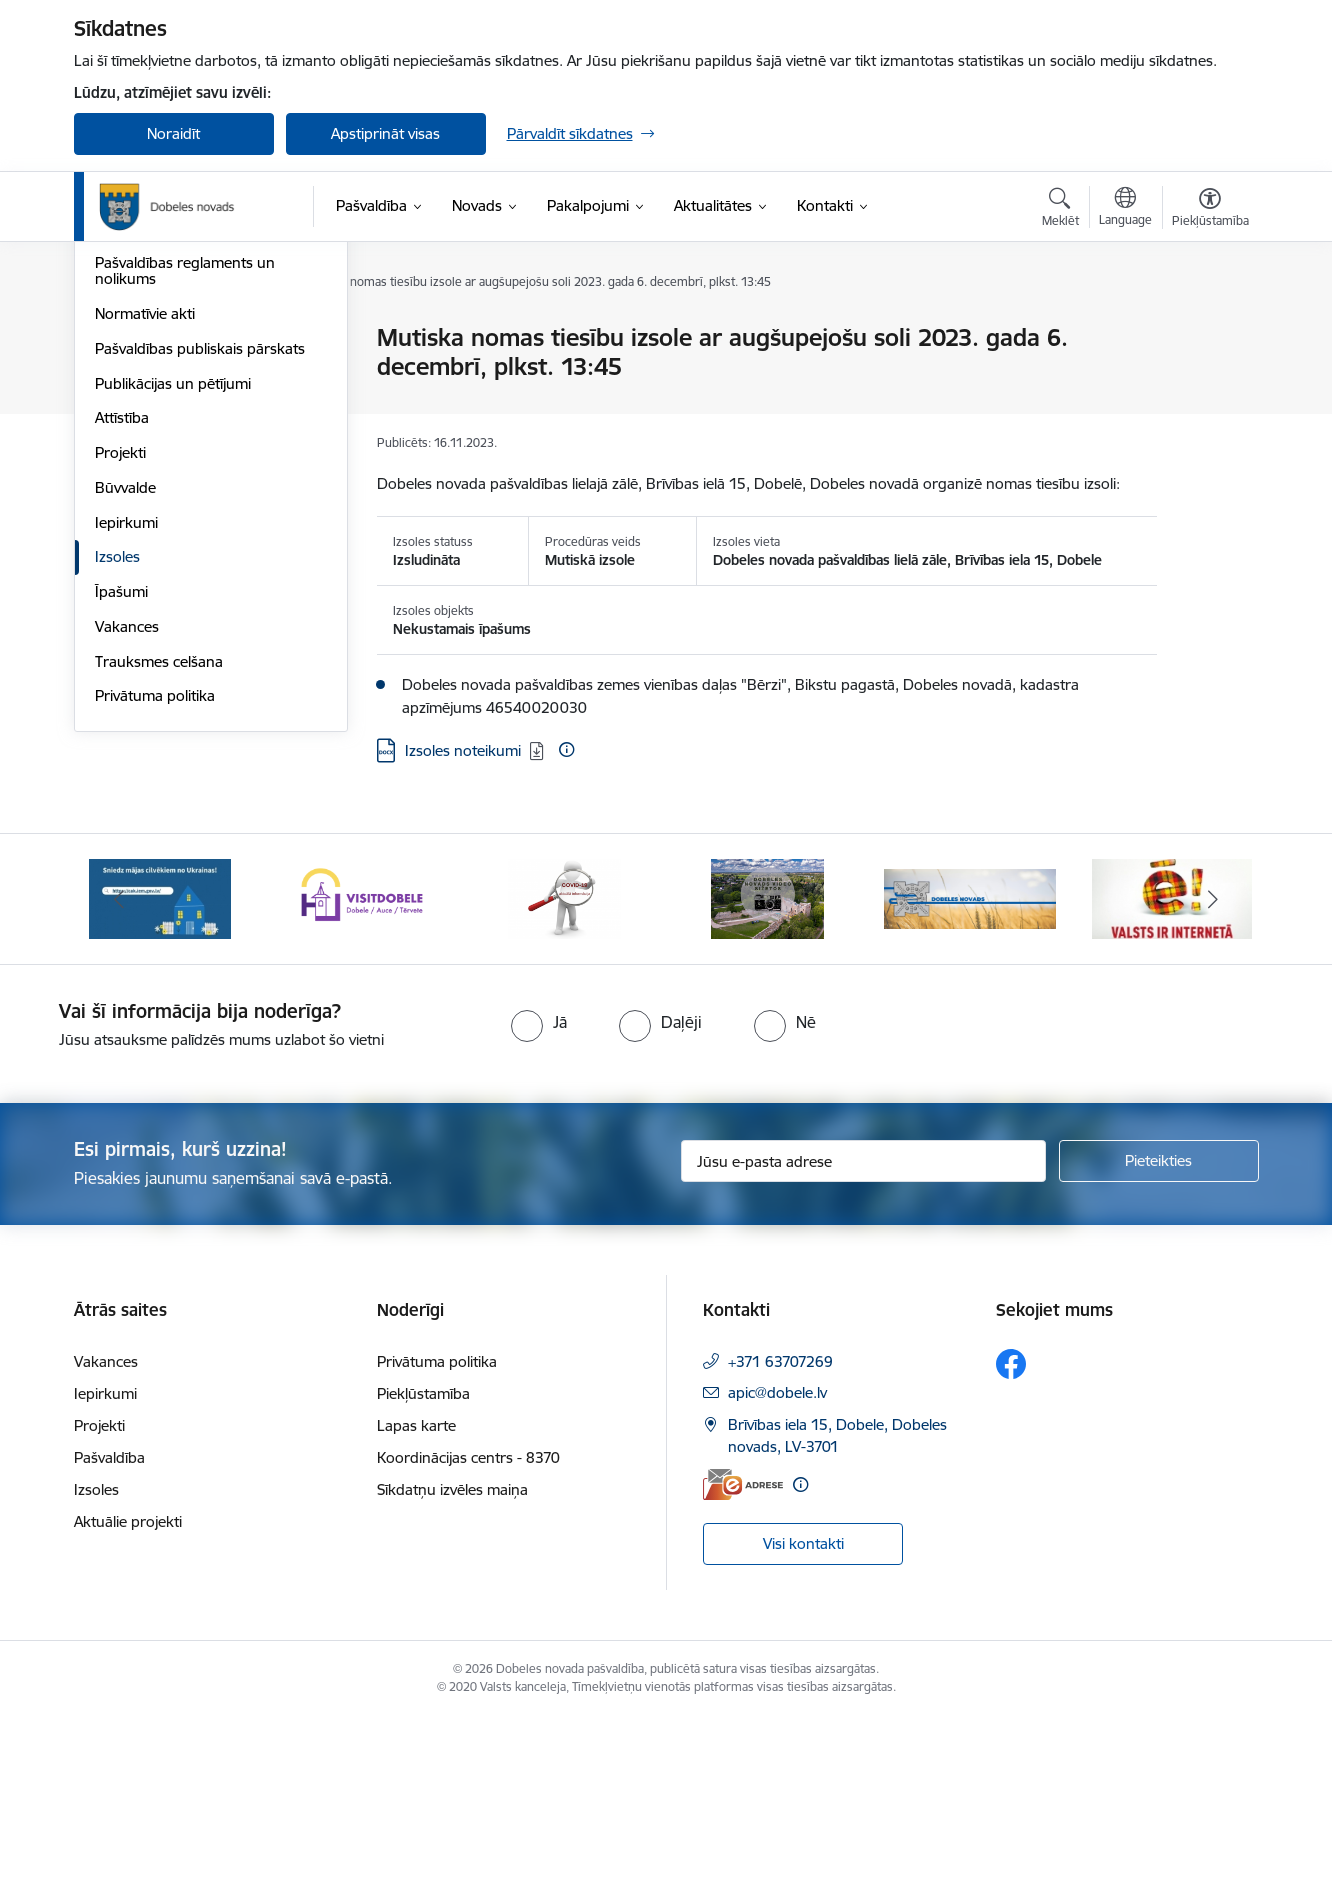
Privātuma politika (155, 911)
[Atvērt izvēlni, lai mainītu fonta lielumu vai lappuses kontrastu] (1210, 210)
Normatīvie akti (145, 528)
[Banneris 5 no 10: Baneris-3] (970, 1081)
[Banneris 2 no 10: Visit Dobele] (362, 1081)
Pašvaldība (109, 1640)
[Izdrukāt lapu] (1209, 329)
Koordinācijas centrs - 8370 (468, 1640)
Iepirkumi (126, 737)
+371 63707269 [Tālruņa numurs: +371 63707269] (780, 1544)
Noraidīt (173, 133)
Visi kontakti (803, 1727)
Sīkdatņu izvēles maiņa (452, 1672)
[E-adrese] (743, 1667)
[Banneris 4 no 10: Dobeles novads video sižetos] (767, 1081)
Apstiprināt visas (385, 133)
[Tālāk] (1213, 1083)
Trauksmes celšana (159, 876)
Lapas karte (416, 1608)
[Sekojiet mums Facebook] (1011, 1547)
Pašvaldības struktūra (167, 373)
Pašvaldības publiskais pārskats (200, 563)
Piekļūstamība (423, 1576)
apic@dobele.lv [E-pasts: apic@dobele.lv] (777, 1575)
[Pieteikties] (1159, 1345)
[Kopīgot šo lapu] (1209, 379)
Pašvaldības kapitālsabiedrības (196, 408)
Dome (115, 339)
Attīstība (122, 633)
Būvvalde (125, 702)
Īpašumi (121, 806)
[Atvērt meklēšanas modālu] (1060, 210)
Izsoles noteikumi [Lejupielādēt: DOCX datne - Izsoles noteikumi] (463, 750)
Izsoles (117, 772)
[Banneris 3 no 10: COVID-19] (564, 1081)
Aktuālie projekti (128, 1704)
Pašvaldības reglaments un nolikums (185, 486)
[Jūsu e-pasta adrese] (863, 1345)
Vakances (127, 841)
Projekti (120, 667)
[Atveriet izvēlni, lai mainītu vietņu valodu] (1125, 209)
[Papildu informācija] (566, 749)
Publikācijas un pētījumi (173, 598)
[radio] (539, 1206)
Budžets (122, 443)
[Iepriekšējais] (120, 1083)
